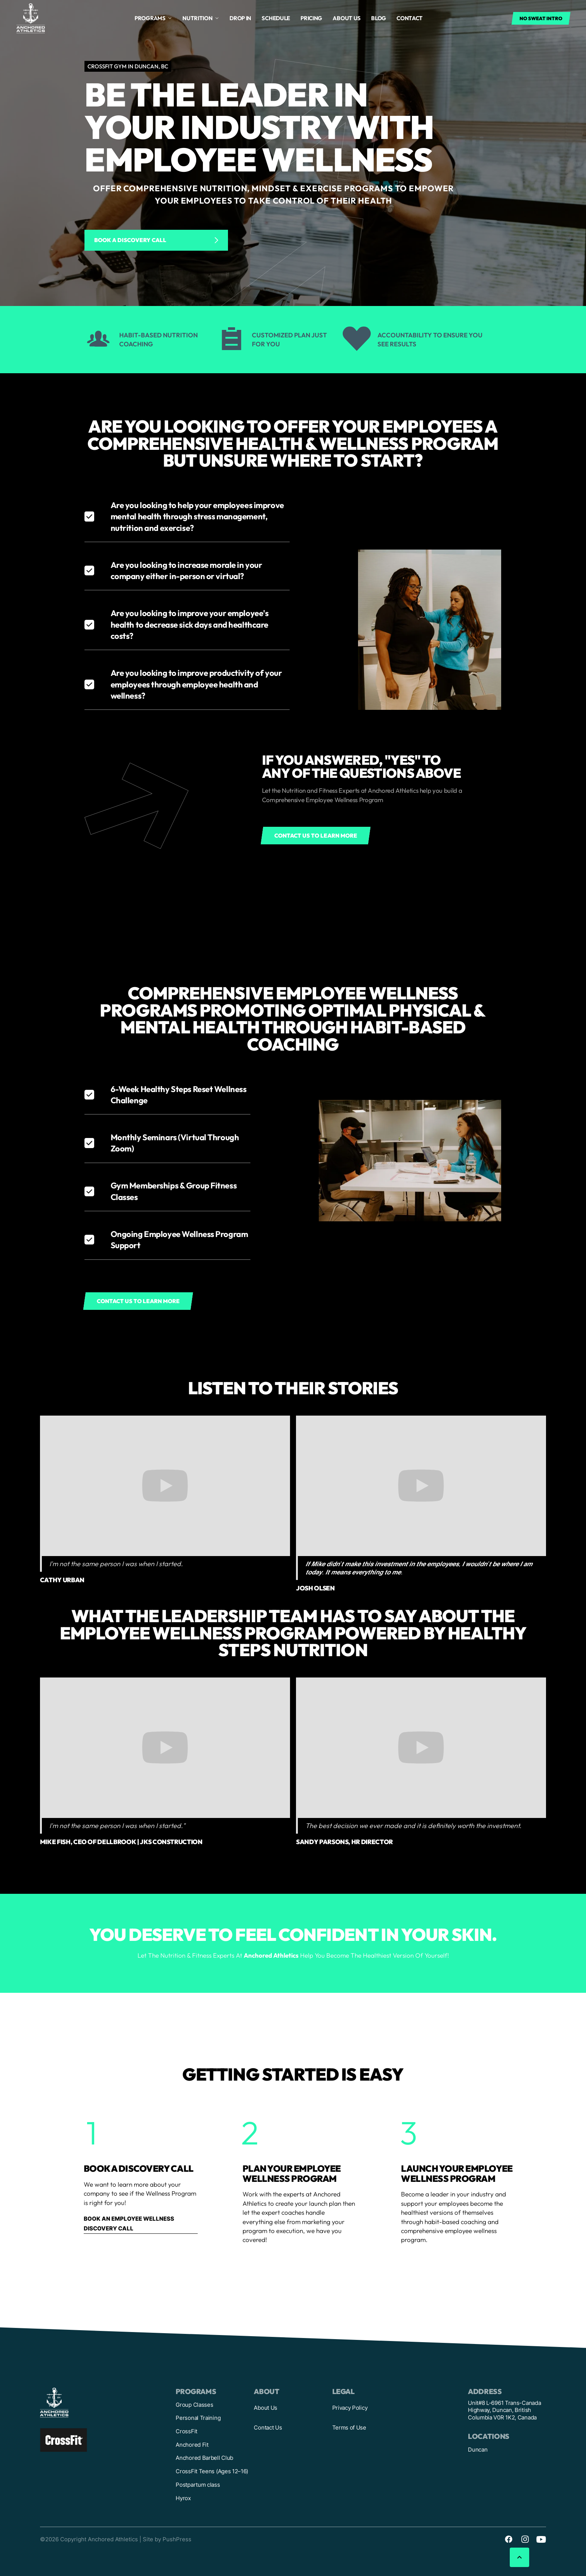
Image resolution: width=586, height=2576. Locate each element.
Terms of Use (349, 2427)
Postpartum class (198, 2484)
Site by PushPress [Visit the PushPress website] (167, 2539)
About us (347, 18)
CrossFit (186, 2431)
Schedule (276, 18)
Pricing (311, 18)
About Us (265, 2407)
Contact (410, 18)
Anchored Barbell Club (204, 2457)
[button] (153, 18)
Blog (378, 18)
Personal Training (198, 2417)
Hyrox (183, 2498)
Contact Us (268, 2427)
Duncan (477, 2449)
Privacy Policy (350, 2407)
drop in (240, 18)
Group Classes (194, 2404)
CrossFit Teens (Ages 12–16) (212, 2471)
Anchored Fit (192, 2444)
